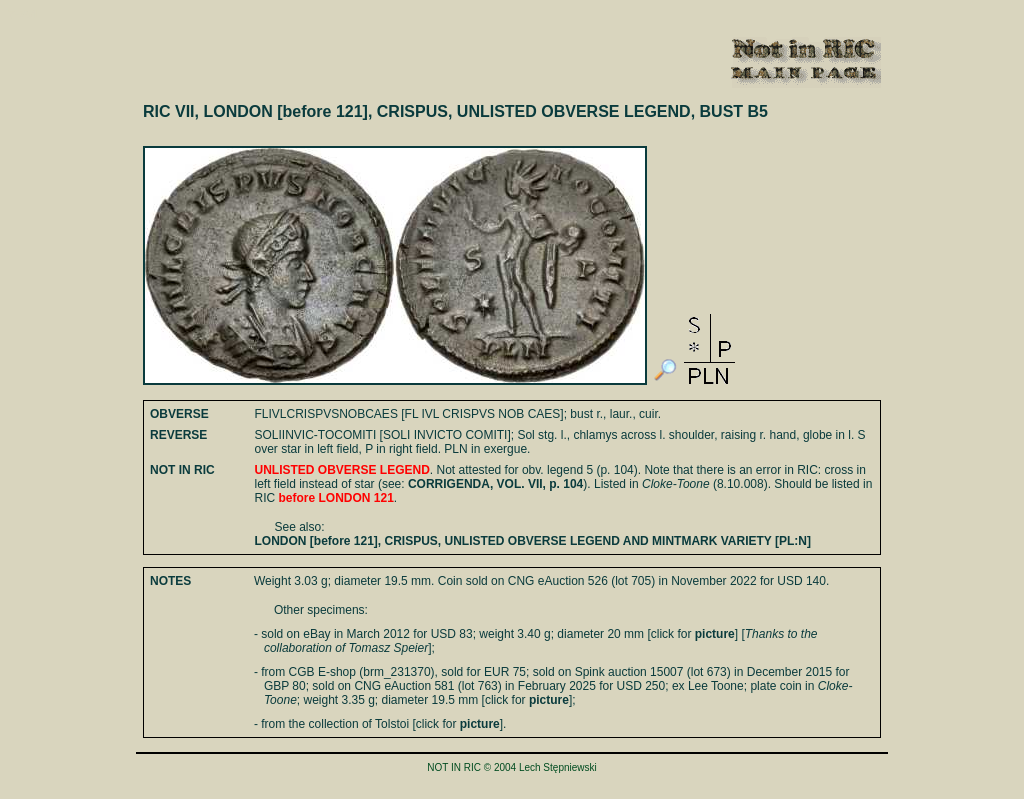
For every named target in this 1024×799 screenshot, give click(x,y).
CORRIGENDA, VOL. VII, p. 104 (495, 484)
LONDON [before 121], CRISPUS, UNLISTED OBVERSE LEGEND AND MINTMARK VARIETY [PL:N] (533, 541)
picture (715, 634)
